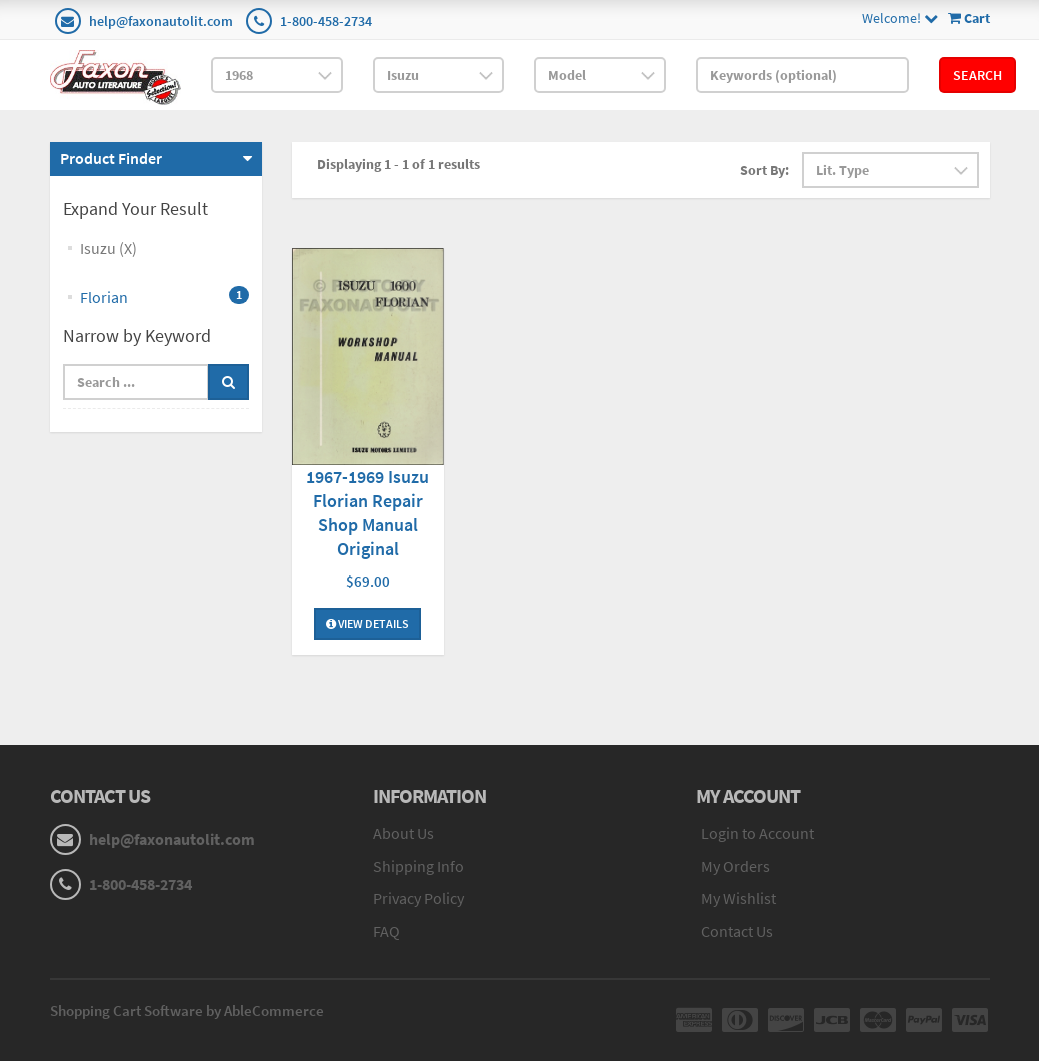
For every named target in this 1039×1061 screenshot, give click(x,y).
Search (977, 75)
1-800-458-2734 (326, 21)
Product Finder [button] (111, 158)
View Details (367, 623)
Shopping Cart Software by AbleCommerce (187, 1010)
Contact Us (737, 931)
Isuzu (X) (108, 248)
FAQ (386, 931)
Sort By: (764, 170)
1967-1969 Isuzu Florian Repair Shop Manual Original (367, 512)
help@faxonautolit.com (161, 21)
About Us (403, 833)
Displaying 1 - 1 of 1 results (398, 164)
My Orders (735, 866)
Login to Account (757, 833)
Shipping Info (418, 866)
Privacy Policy (418, 898)
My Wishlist (738, 898)
